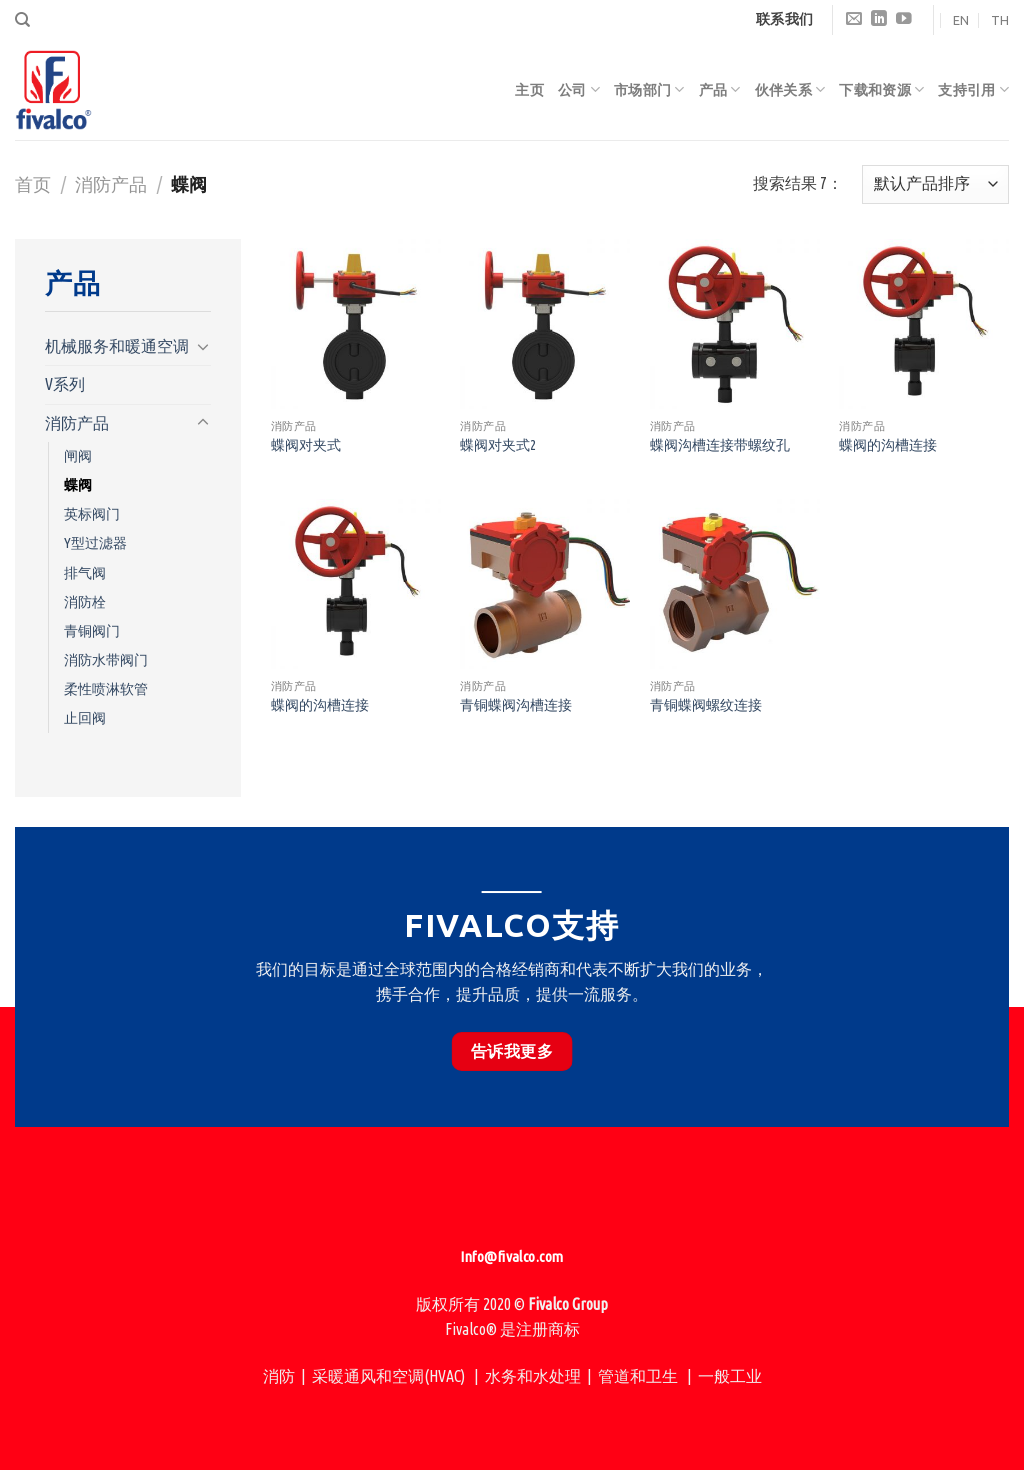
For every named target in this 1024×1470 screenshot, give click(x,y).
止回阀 (85, 718)
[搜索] (22, 20)
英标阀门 (92, 514)
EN (961, 20)
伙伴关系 (790, 89)
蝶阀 (78, 485)
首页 (33, 184)
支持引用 (973, 89)
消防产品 (111, 184)
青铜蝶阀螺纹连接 (706, 705)
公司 (579, 89)
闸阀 (78, 456)
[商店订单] (935, 184)
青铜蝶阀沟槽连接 (516, 705)
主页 (529, 90)
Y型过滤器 (95, 543)
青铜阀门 (92, 631)
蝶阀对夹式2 (498, 445)
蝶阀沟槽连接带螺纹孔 (720, 445)
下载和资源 (881, 89)
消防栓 (85, 602)
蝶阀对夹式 (306, 445)
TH (1000, 20)
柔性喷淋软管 (106, 689)
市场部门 (649, 89)
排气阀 (85, 573)
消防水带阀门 (106, 660)
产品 (720, 89)
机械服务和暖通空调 (117, 346)
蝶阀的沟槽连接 (888, 445)
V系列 (65, 384)
